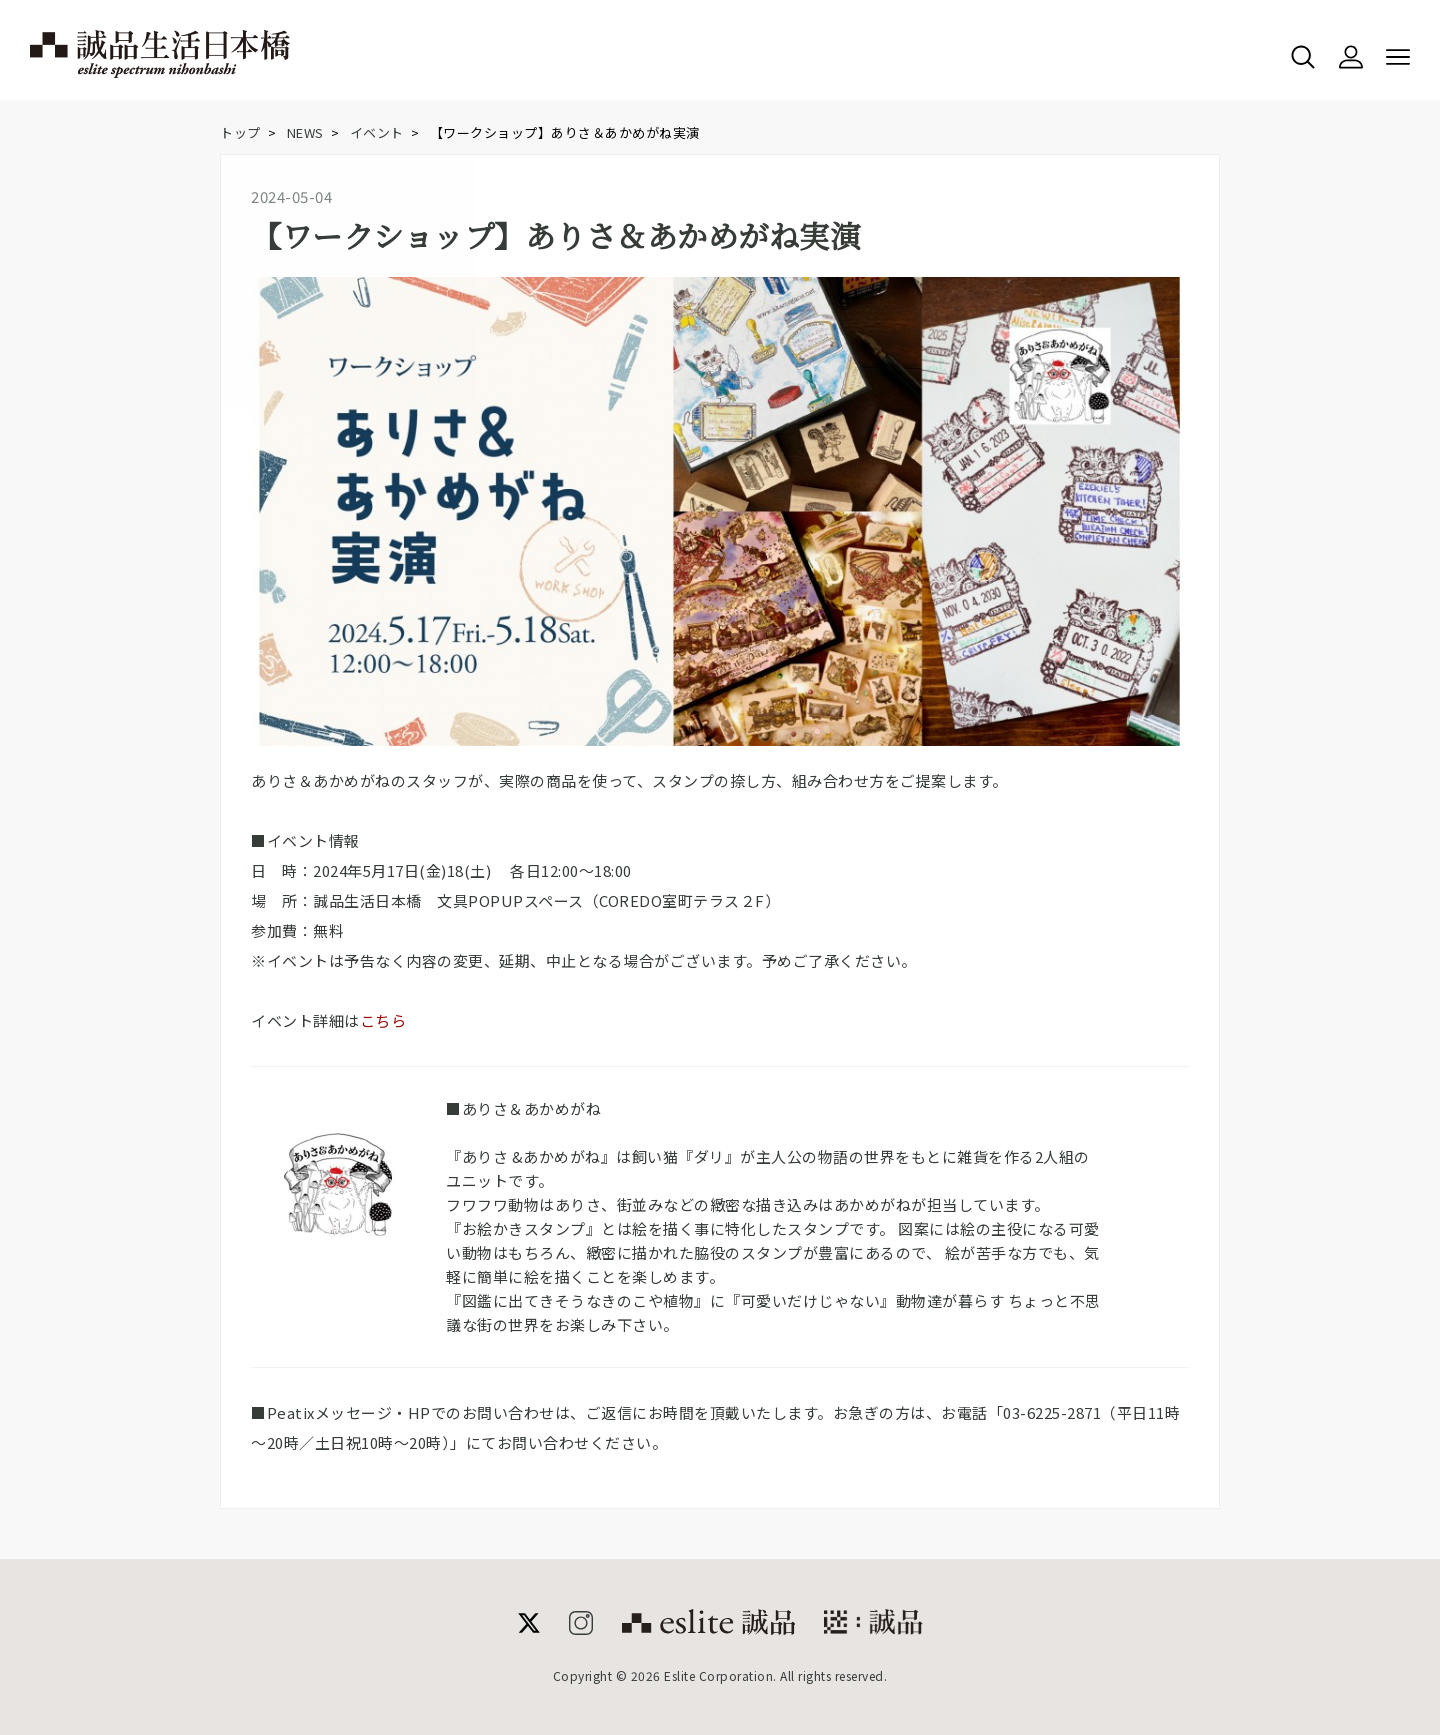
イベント (377, 132)
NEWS (305, 132)
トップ (240, 132)
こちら (383, 1020)
